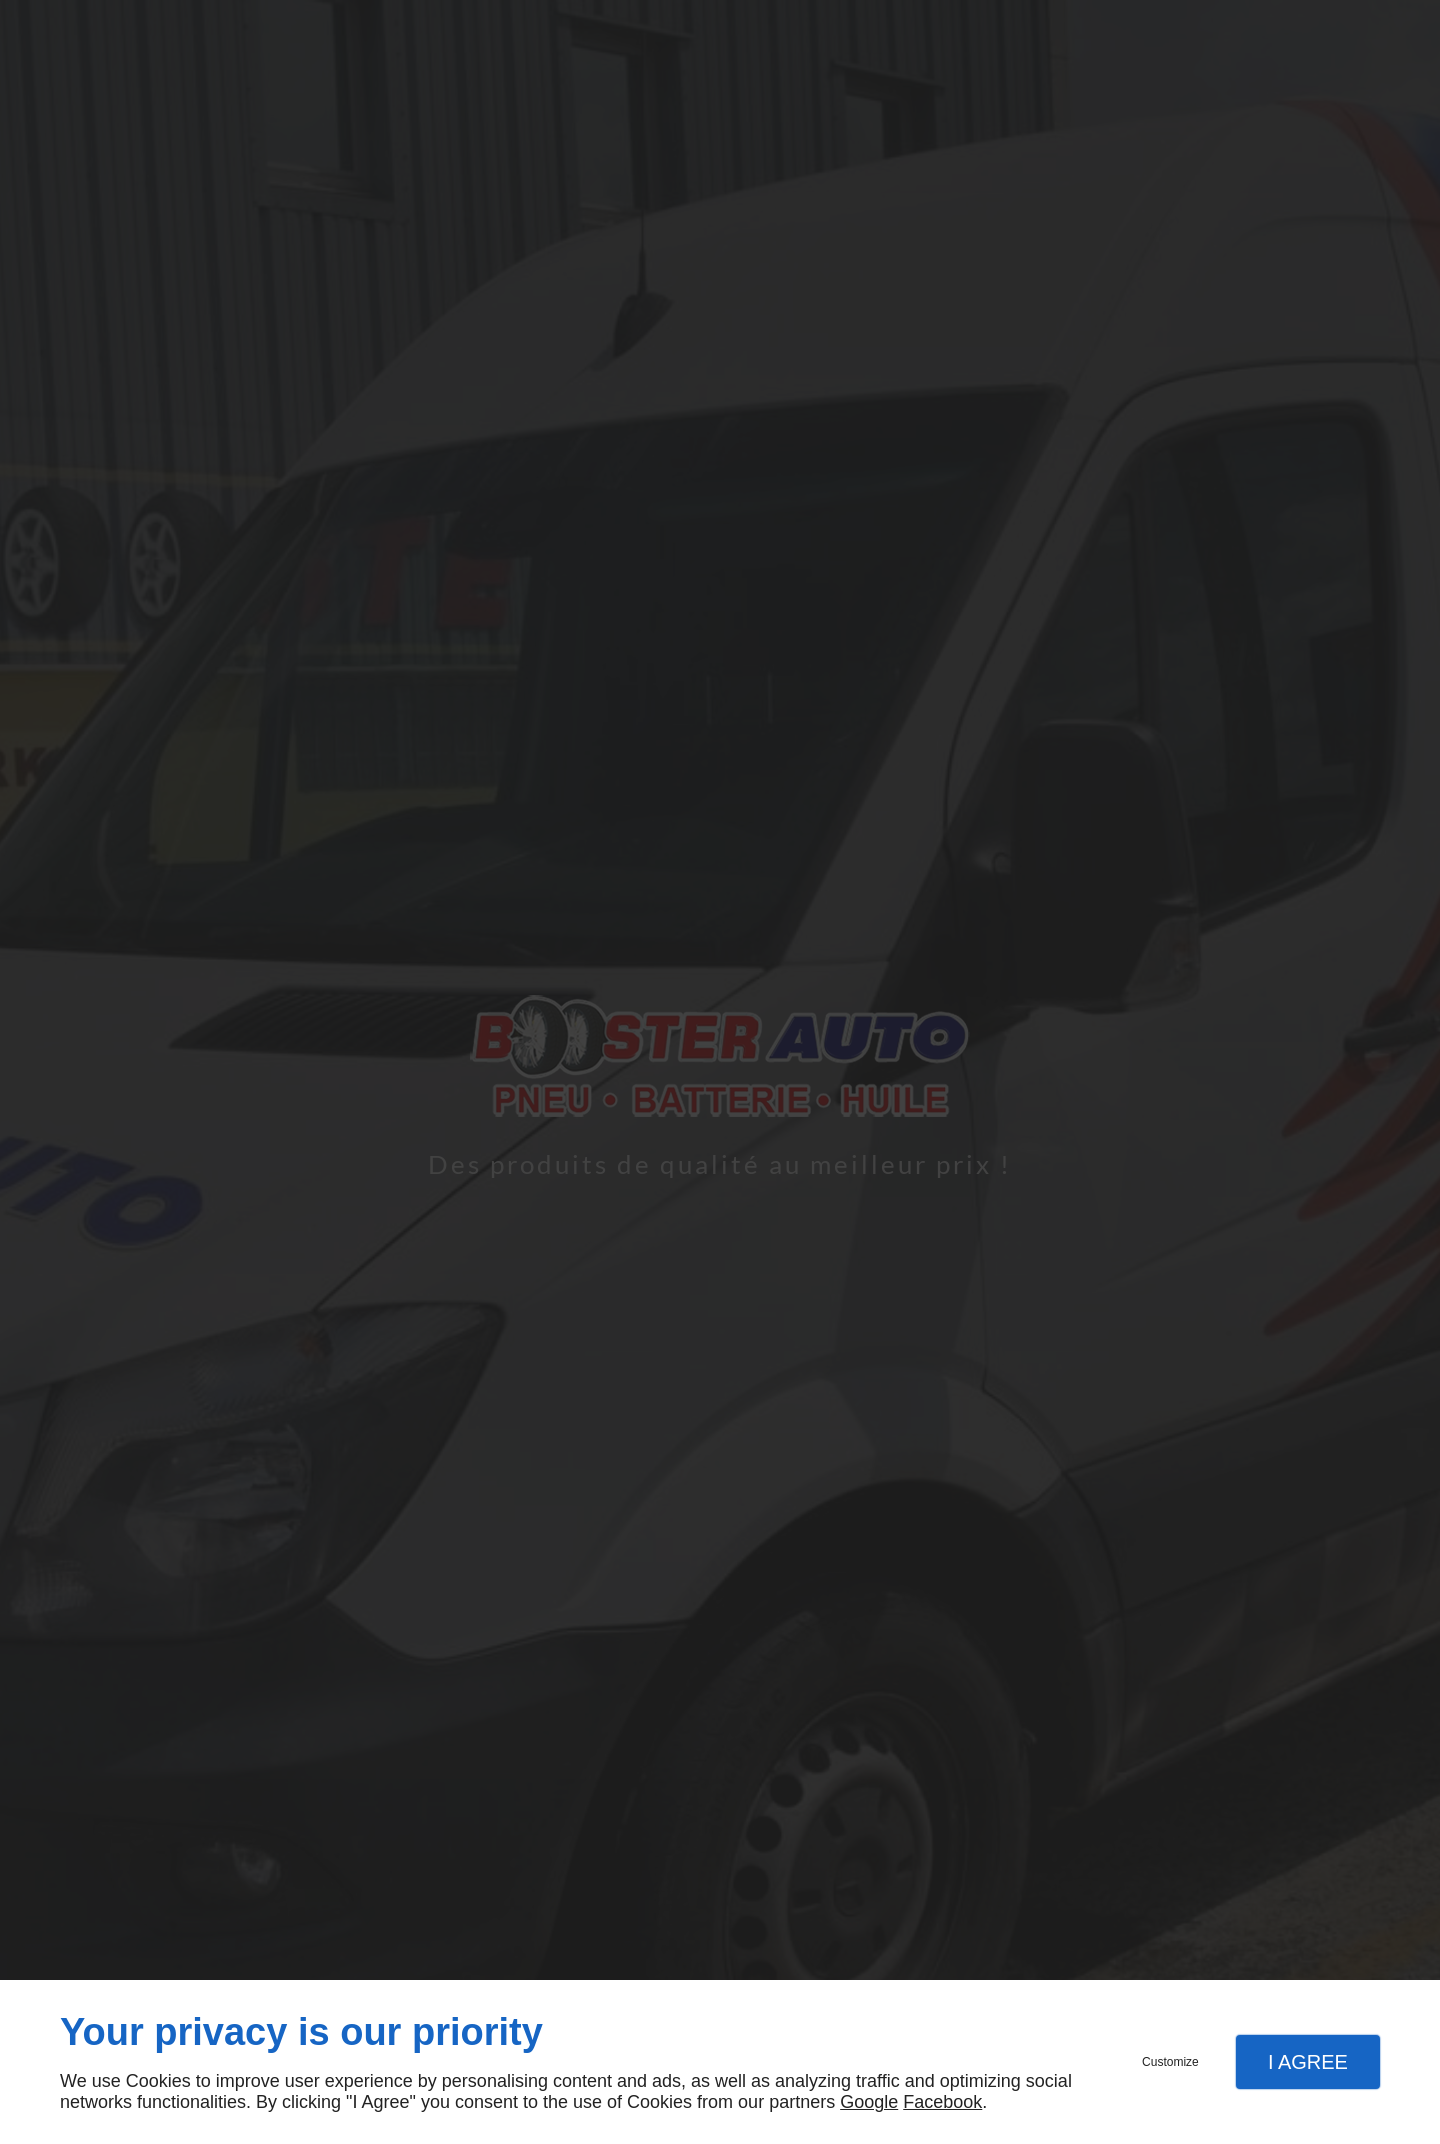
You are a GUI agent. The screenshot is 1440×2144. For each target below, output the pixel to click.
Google (869, 2102)
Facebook (942, 2102)
